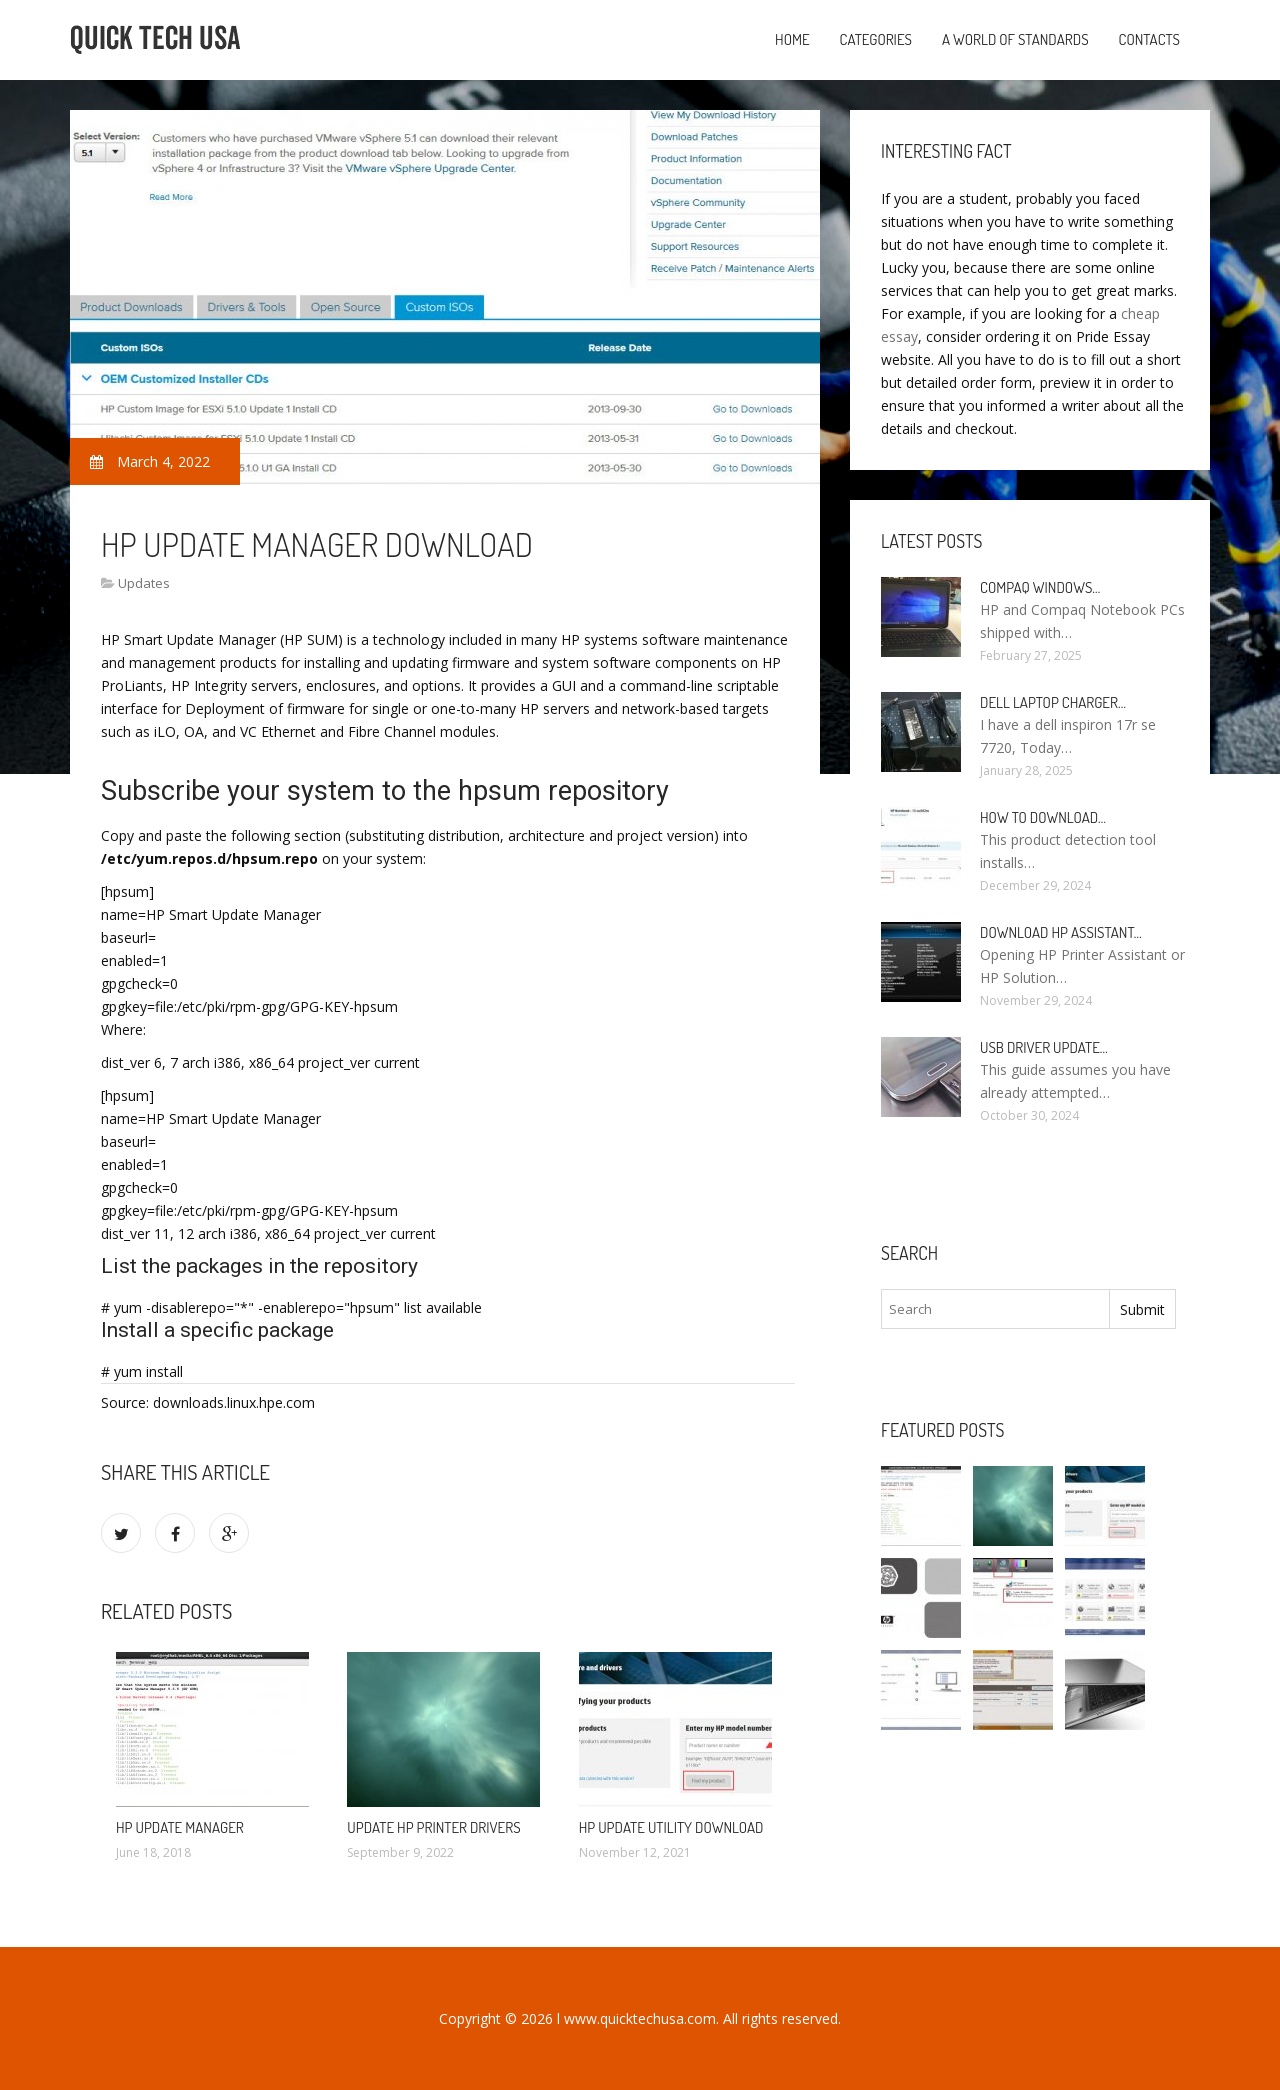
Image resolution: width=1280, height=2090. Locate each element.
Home (792, 39)
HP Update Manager (180, 1827)
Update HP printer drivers (433, 1827)
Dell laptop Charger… (1053, 702)
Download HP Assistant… (1061, 932)
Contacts (1149, 39)
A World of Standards (1015, 39)
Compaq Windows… (1040, 587)
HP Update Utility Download (671, 1827)
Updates (144, 583)
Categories (876, 39)
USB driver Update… (1044, 1047)
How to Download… (1043, 817)
